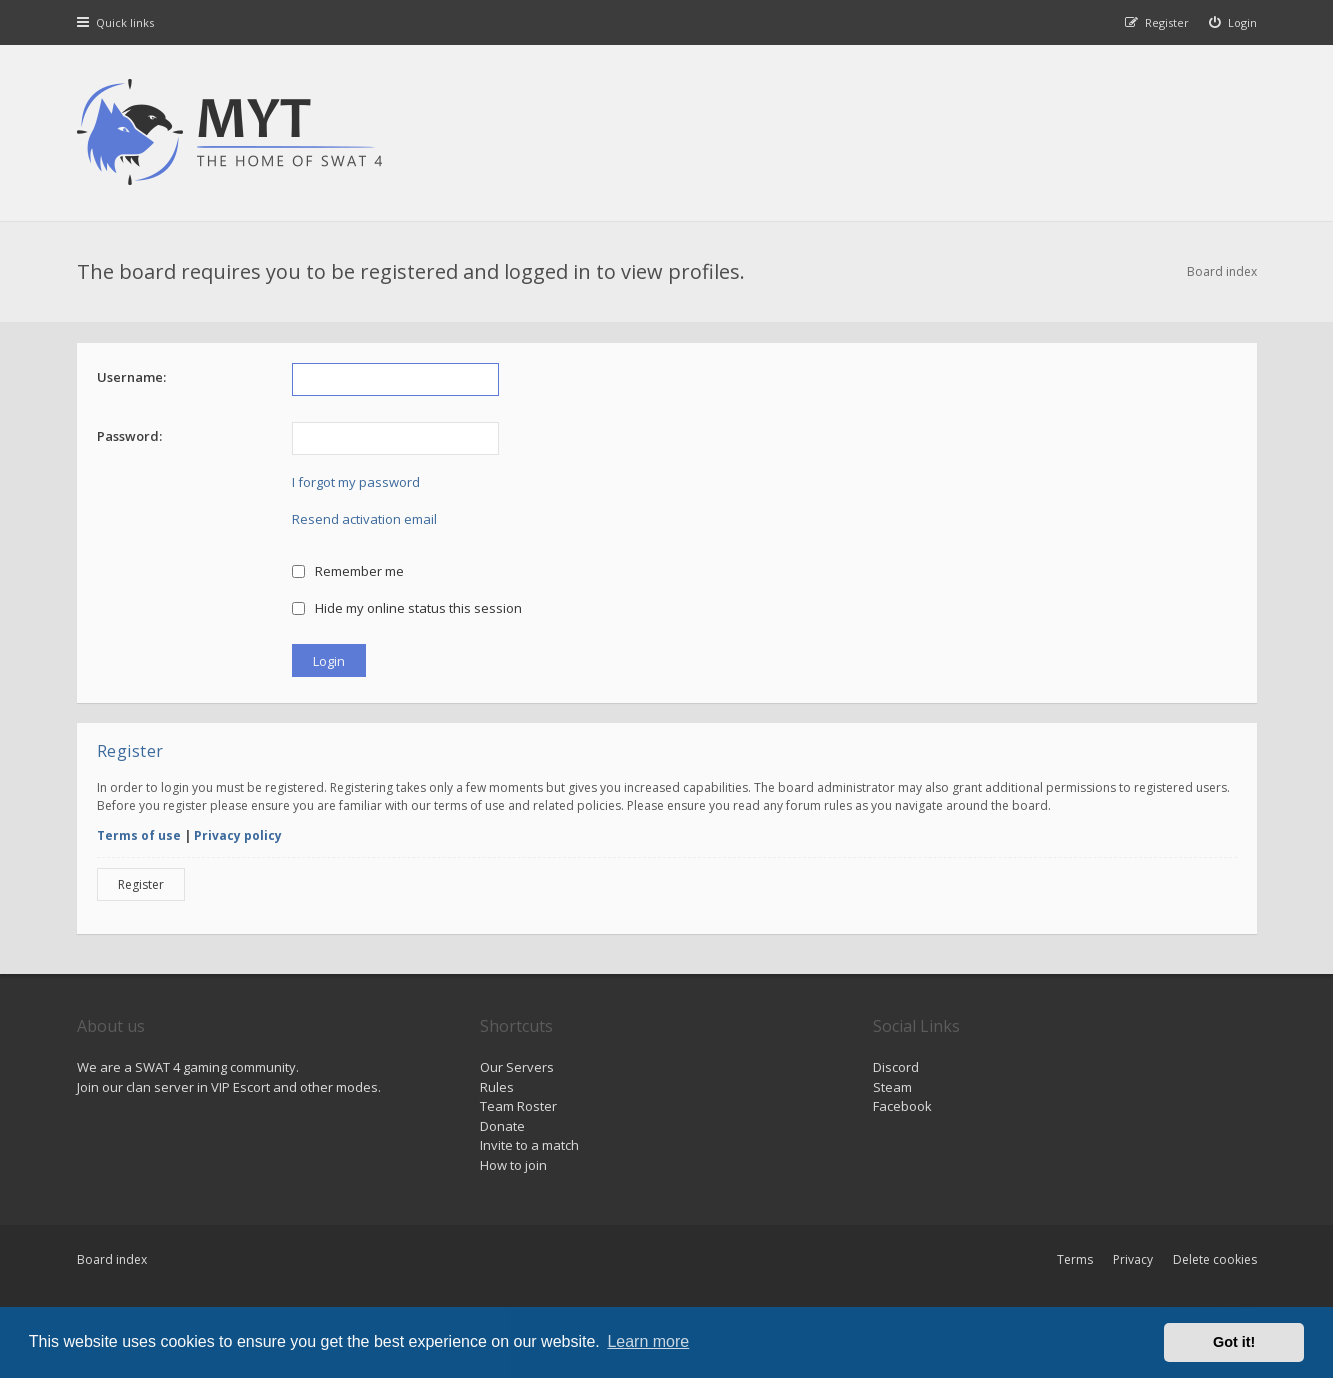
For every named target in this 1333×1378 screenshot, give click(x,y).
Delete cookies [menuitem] (1215, 1259)
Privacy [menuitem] (1133, 1259)
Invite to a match (529, 1145)
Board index (112, 1259)
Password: (129, 436)
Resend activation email (364, 519)
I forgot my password (356, 482)
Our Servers (517, 1067)
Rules (497, 1087)
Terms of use (139, 835)
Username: (131, 377)
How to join (513, 1165)
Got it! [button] (1234, 1342)
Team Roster (518, 1106)
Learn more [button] (648, 1341)
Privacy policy (238, 835)
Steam (892, 1087)
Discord (896, 1067)
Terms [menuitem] (1075, 1259)
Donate (502, 1126)
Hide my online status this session (407, 608)
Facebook (902, 1106)
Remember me (348, 571)
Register (141, 884)
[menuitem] (1233, 22)
